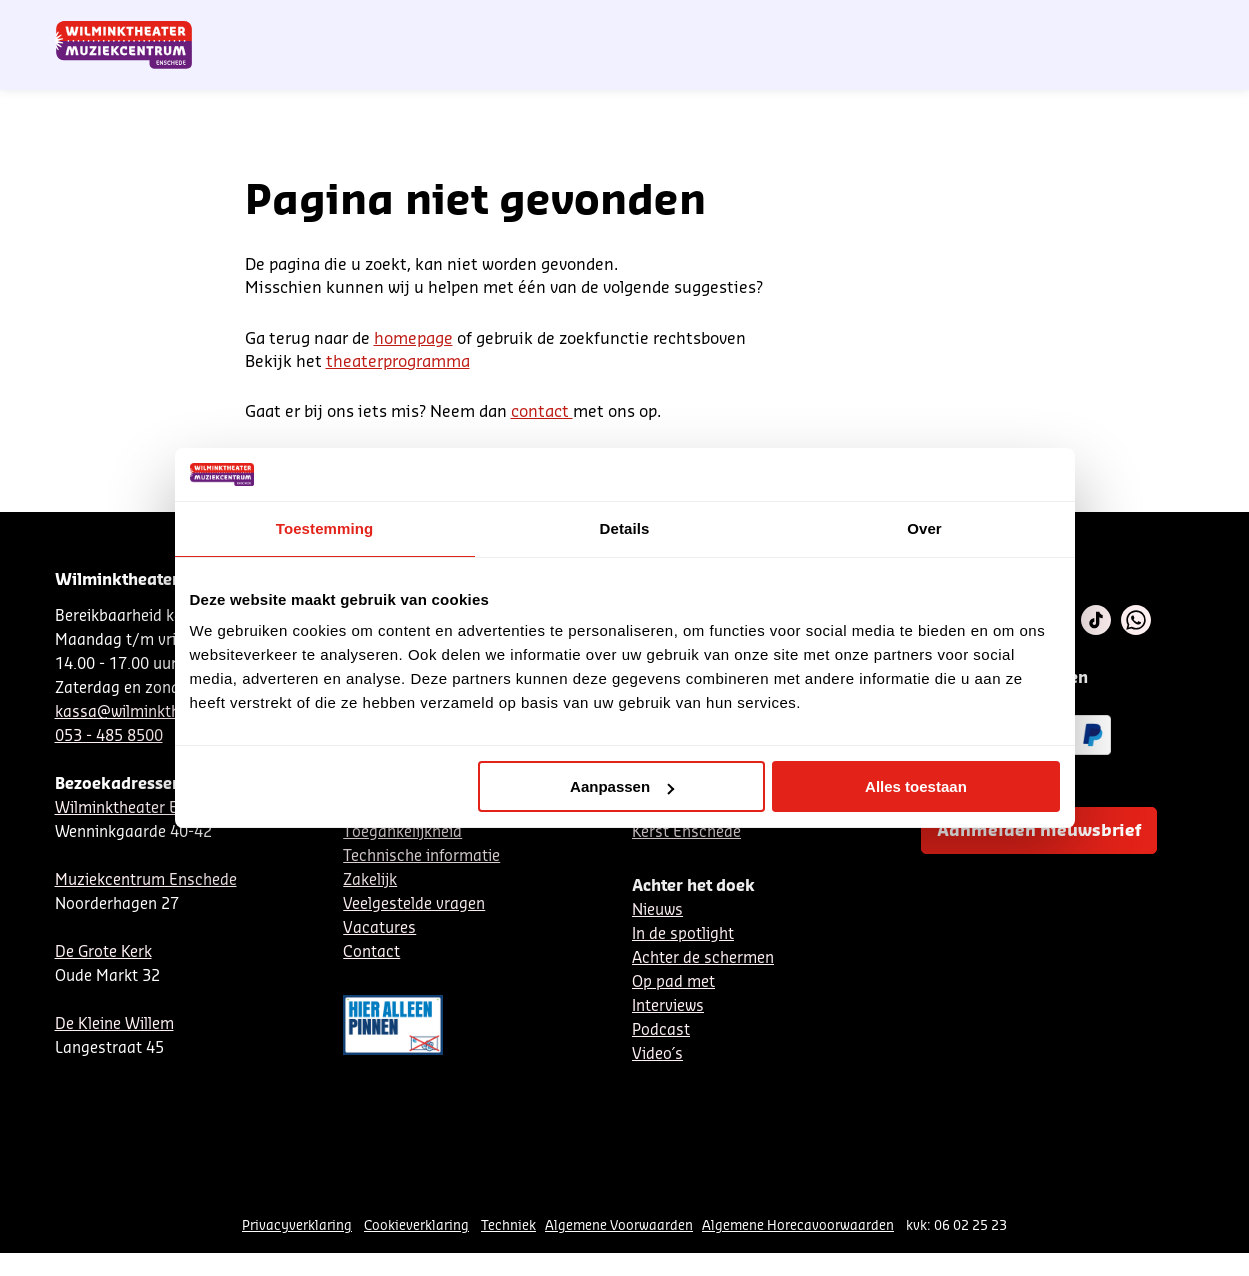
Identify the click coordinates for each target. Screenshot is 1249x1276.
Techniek (508, 1225)
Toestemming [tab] (325, 528)
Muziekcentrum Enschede (146, 880)
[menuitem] (1154, 70)
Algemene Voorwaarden (619, 1225)
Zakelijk (370, 880)
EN (913, 23)
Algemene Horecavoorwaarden (798, 1225)
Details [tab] (625, 528)
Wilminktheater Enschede (146, 808)
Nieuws (657, 910)
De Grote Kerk (103, 952)
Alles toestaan (916, 786)
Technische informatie (421, 856)
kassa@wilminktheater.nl (144, 712)
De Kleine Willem (114, 1024)
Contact (964, 23)
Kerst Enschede (686, 832)
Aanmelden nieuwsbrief (1039, 831)
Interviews (668, 1006)
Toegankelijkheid (402, 832)
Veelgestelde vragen (414, 904)
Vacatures (379, 928)
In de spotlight (683, 934)
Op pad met (673, 982)
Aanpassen (622, 786)
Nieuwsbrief (783, 23)
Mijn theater (1100, 23)
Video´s (657, 1054)
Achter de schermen (703, 958)
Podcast (661, 1030)
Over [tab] (924, 528)
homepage (413, 339)
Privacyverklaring (297, 1225)
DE (880, 23)
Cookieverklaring (416, 1225)
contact (542, 412)
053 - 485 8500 (109, 736)
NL (847, 23)
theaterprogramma (398, 362)
